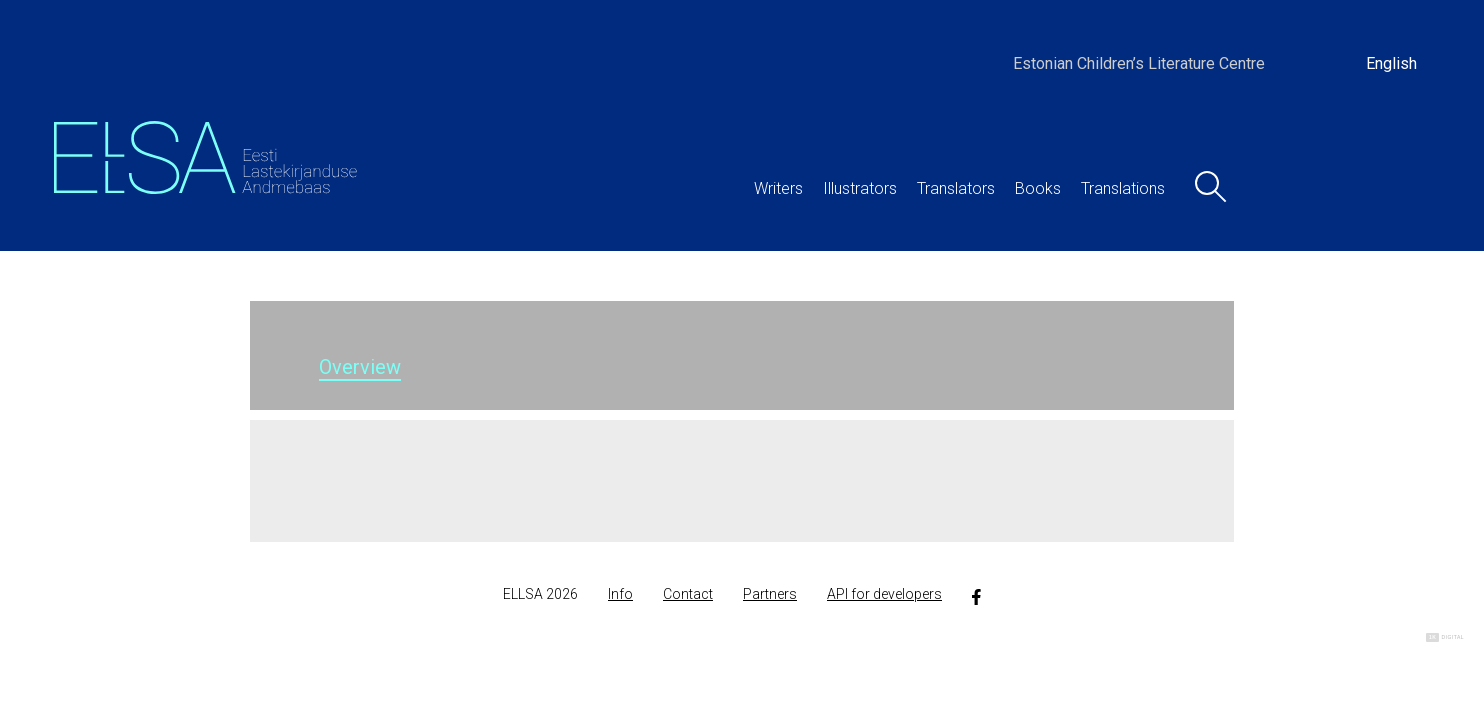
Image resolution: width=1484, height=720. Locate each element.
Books (1038, 188)
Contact (688, 594)
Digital (1445, 637)
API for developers (884, 594)
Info (620, 594)
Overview (360, 367)
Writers (778, 188)
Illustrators (860, 188)
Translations (1123, 188)
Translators (956, 188)
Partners (770, 594)
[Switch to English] (1391, 64)
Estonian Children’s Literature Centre (1139, 63)
